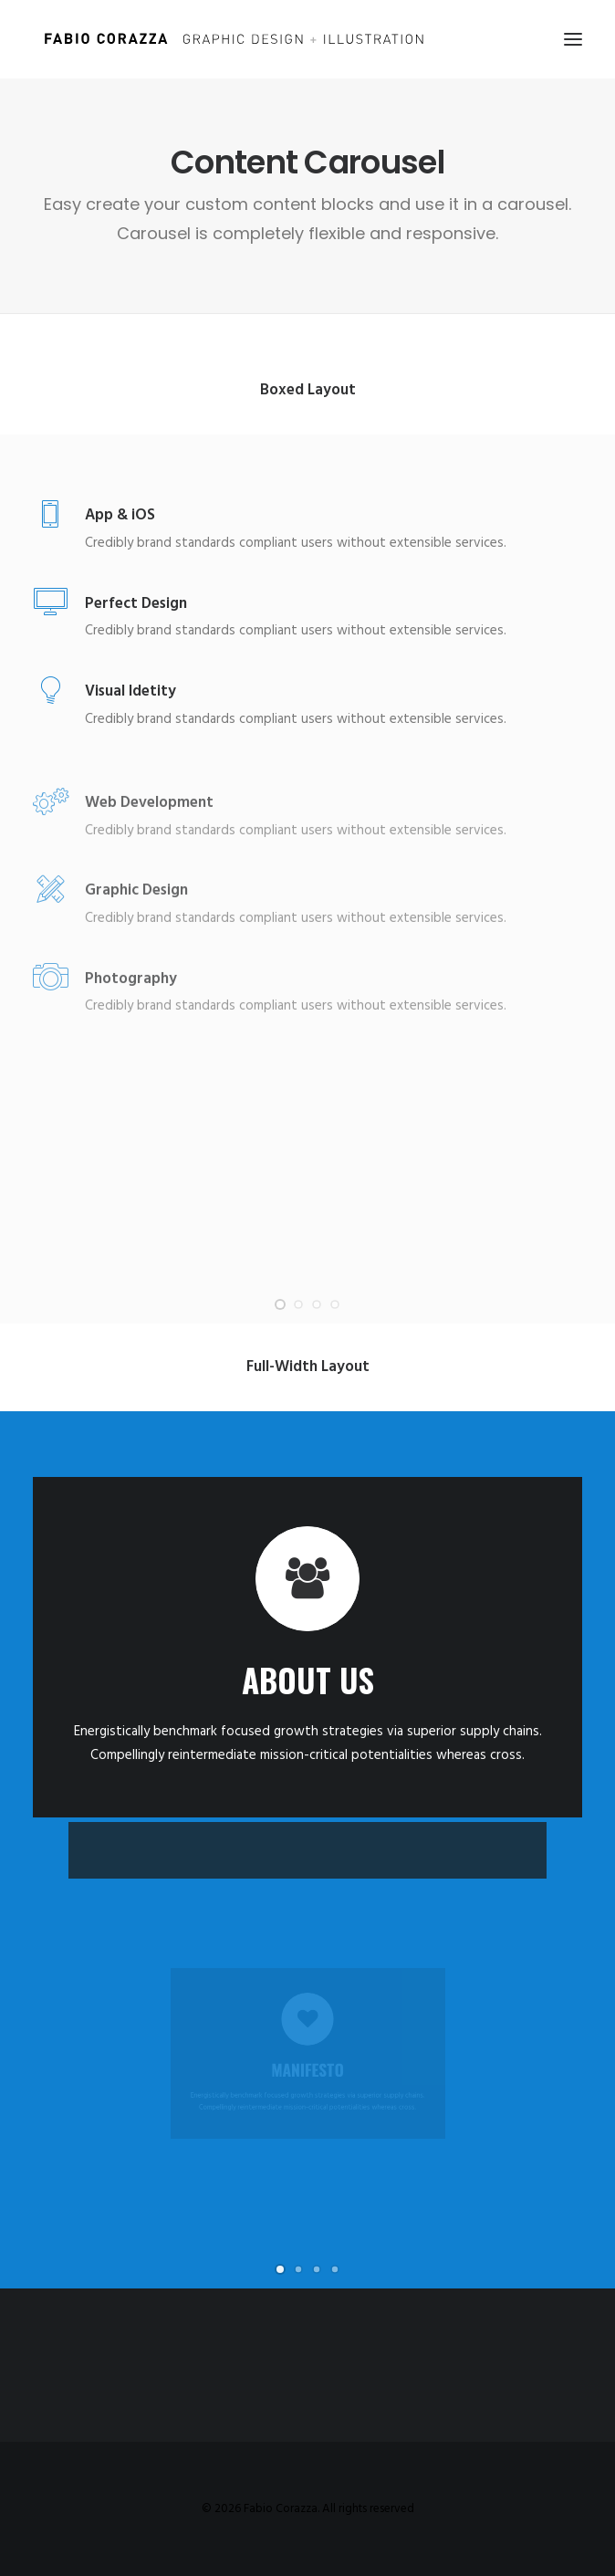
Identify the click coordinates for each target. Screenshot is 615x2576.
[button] (573, 39)
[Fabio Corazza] (233, 39)
